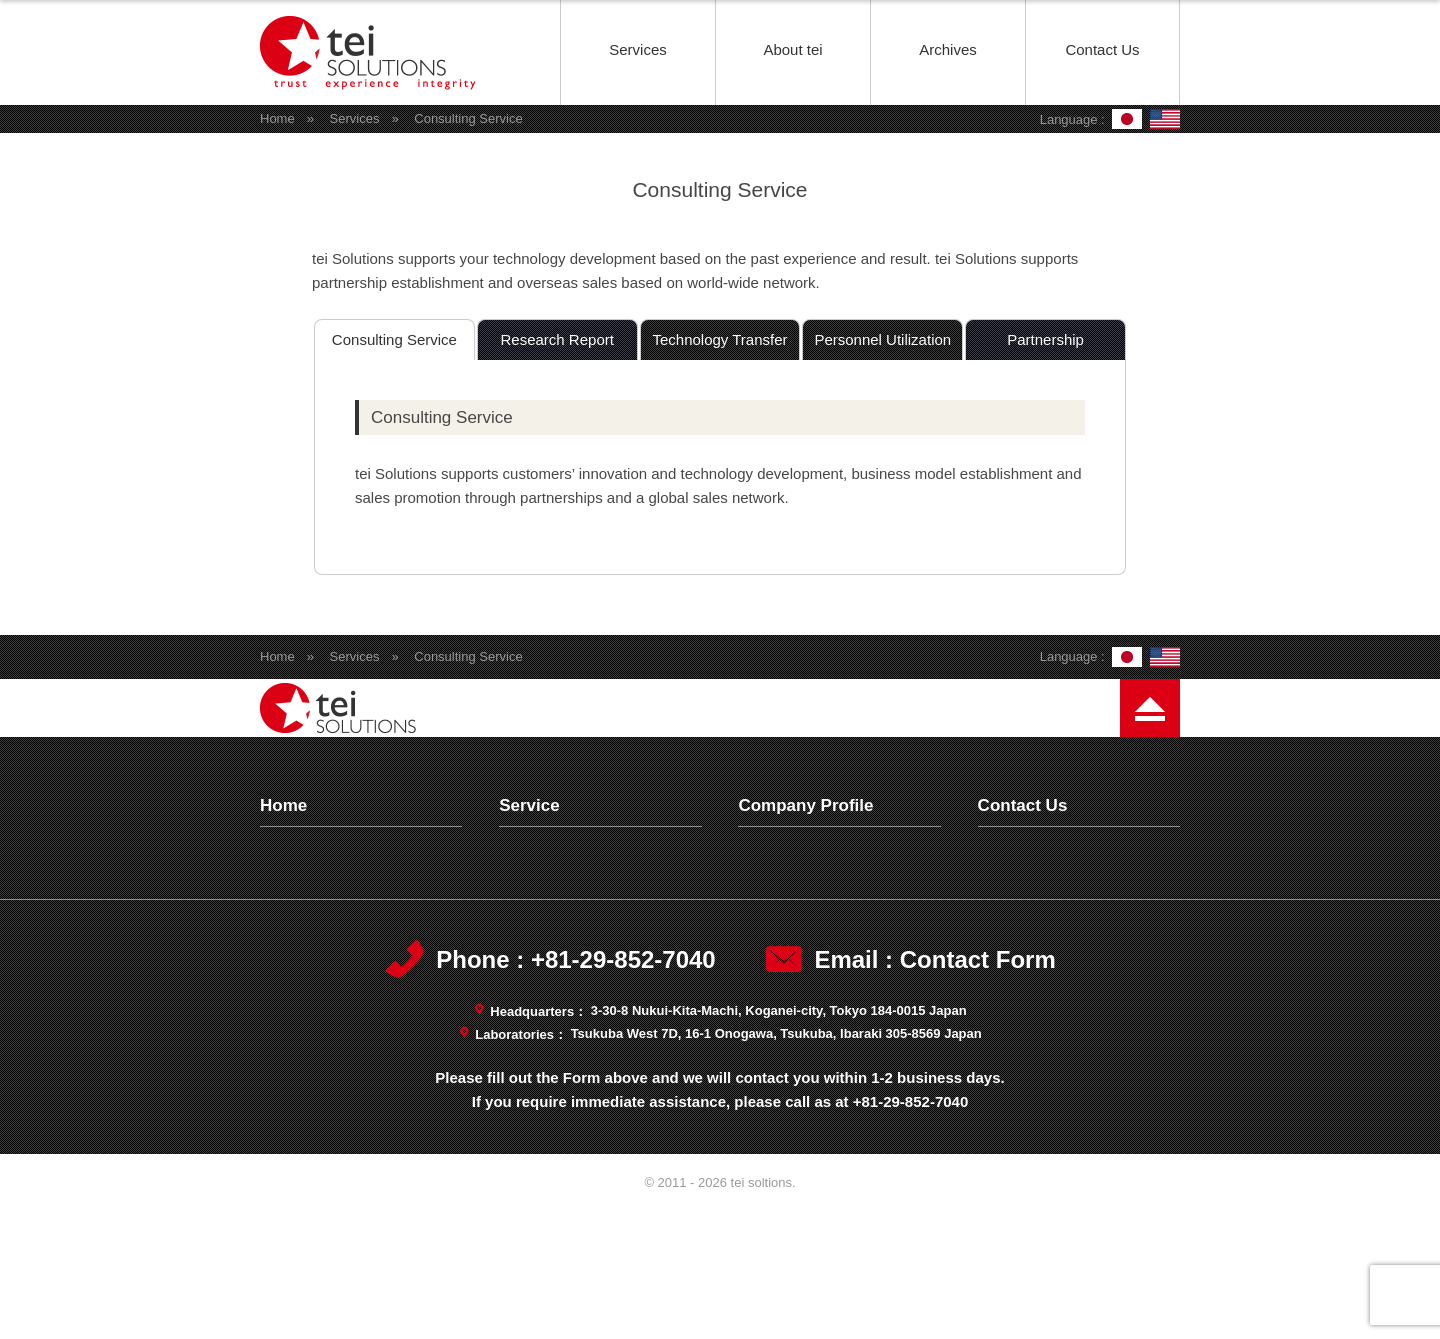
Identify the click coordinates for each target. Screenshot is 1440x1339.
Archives (948, 49)
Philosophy (789, 878)
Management (797, 930)
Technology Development (598, 878)
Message (783, 904)
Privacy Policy (1039, 878)
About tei (792, 49)
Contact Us (1102, 49)
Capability (786, 956)
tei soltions (370, 103)
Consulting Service (576, 956)
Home (277, 118)
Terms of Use (1037, 904)
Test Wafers (553, 904)
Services (638, 49)
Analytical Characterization (603, 930)
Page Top (1149, 763)
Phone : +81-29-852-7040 (575, 1089)
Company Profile (808, 852)
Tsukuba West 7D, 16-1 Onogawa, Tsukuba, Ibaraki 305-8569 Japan (776, 1163)
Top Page (306, 852)
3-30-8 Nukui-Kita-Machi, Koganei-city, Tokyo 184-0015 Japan (779, 1140)
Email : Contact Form (934, 1089)
